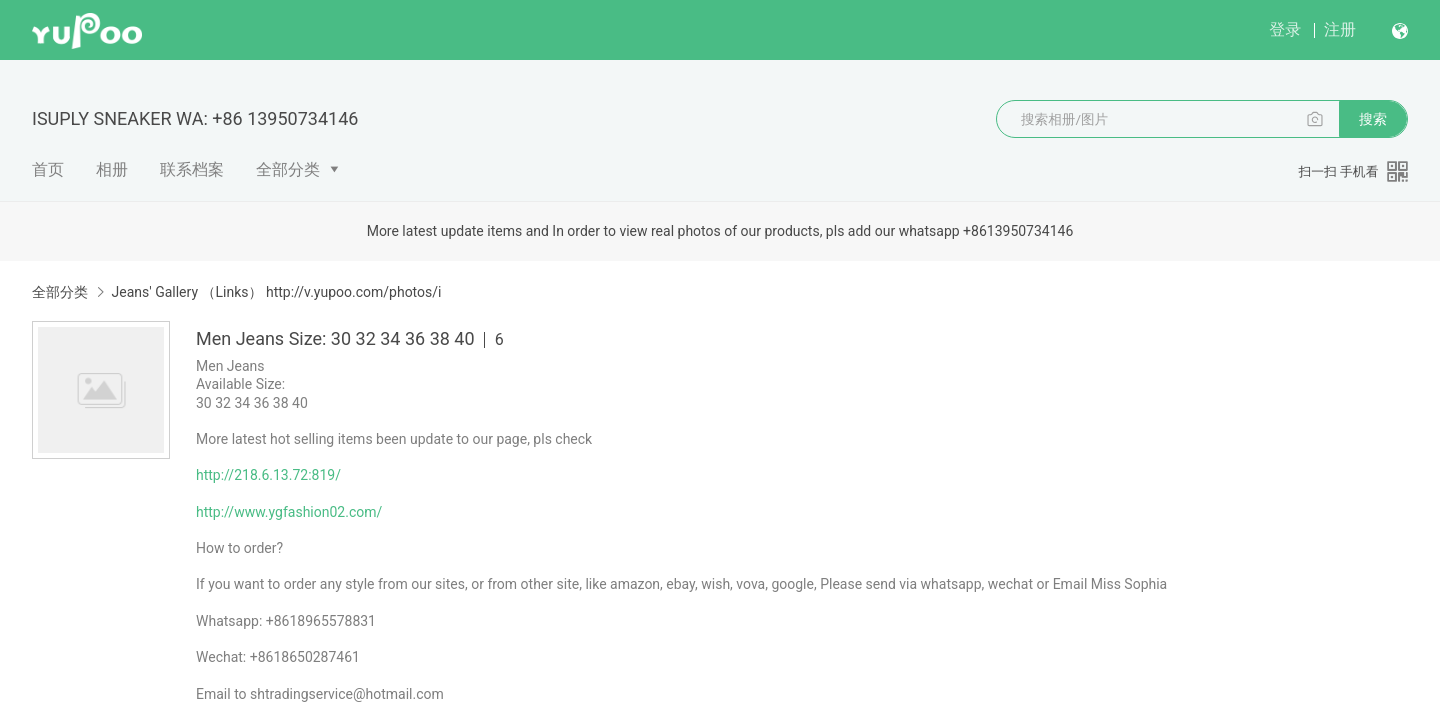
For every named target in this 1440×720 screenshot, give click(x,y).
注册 (1340, 29)
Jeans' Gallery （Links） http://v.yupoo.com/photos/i (276, 292)
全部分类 (288, 169)
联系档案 (192, 169)
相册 (112, 169)
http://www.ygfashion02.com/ (289, 512)
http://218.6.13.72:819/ (268, 475)
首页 (48, 169)
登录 (1285, 29)
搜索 (1373, 119)
